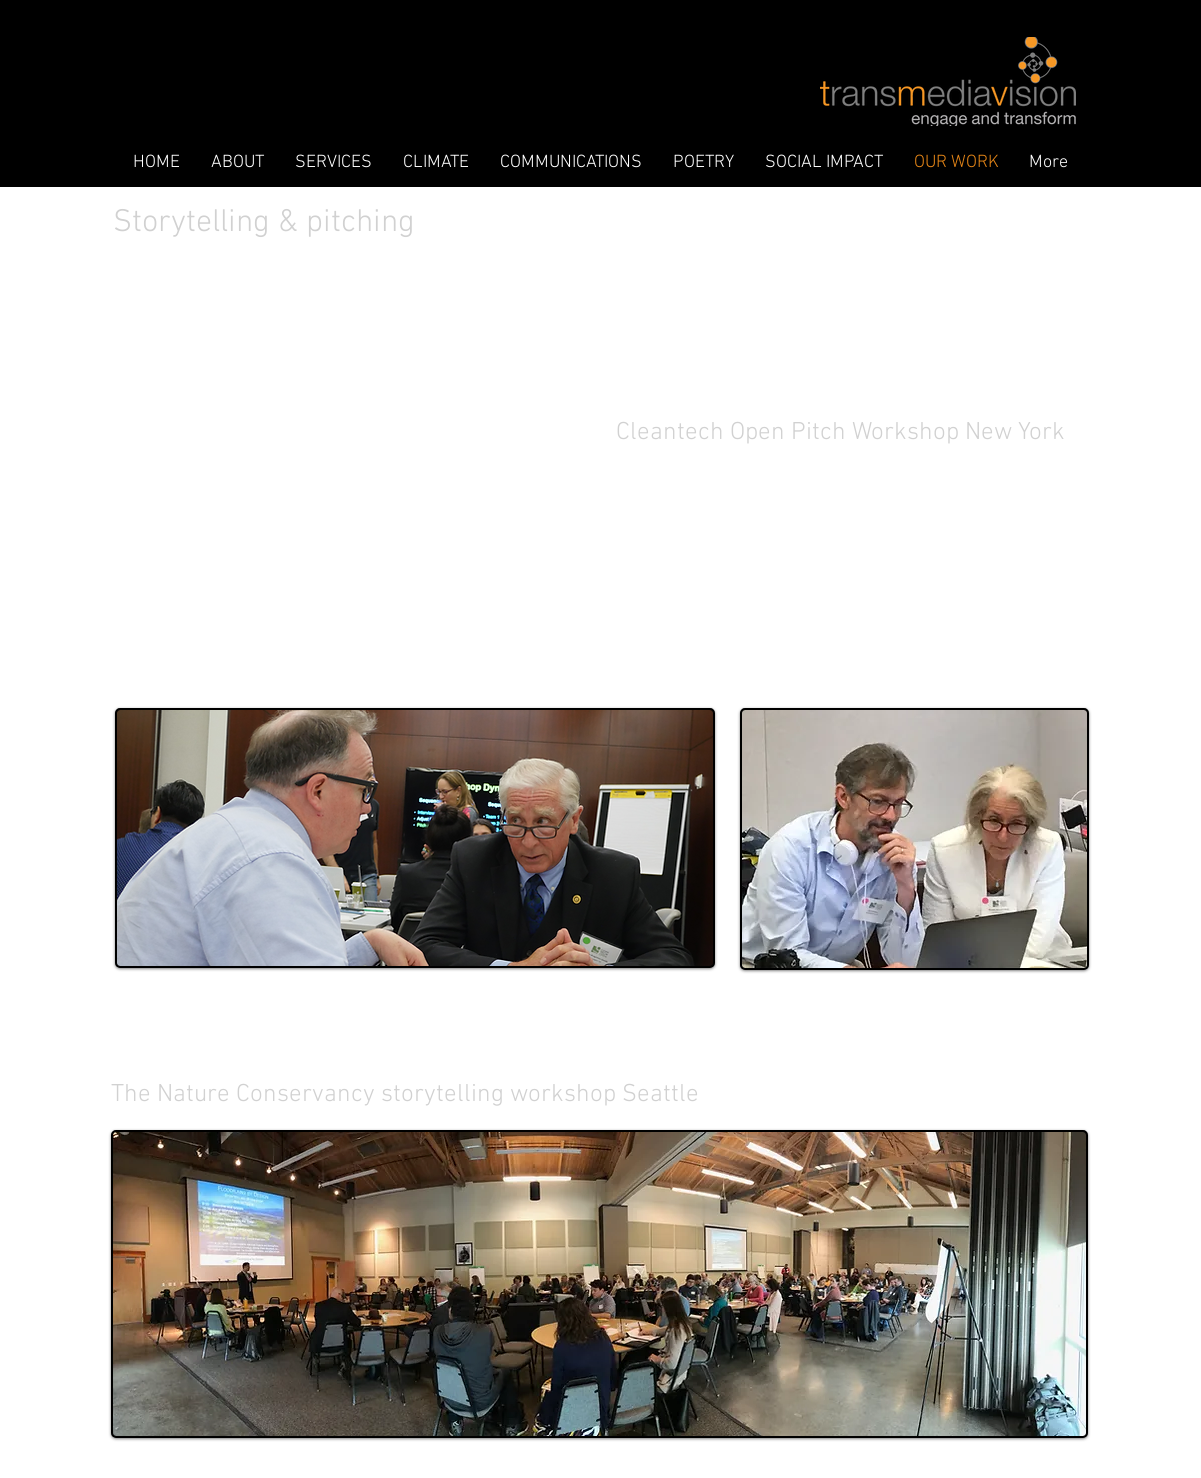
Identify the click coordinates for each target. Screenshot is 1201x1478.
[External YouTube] (363, 557)
